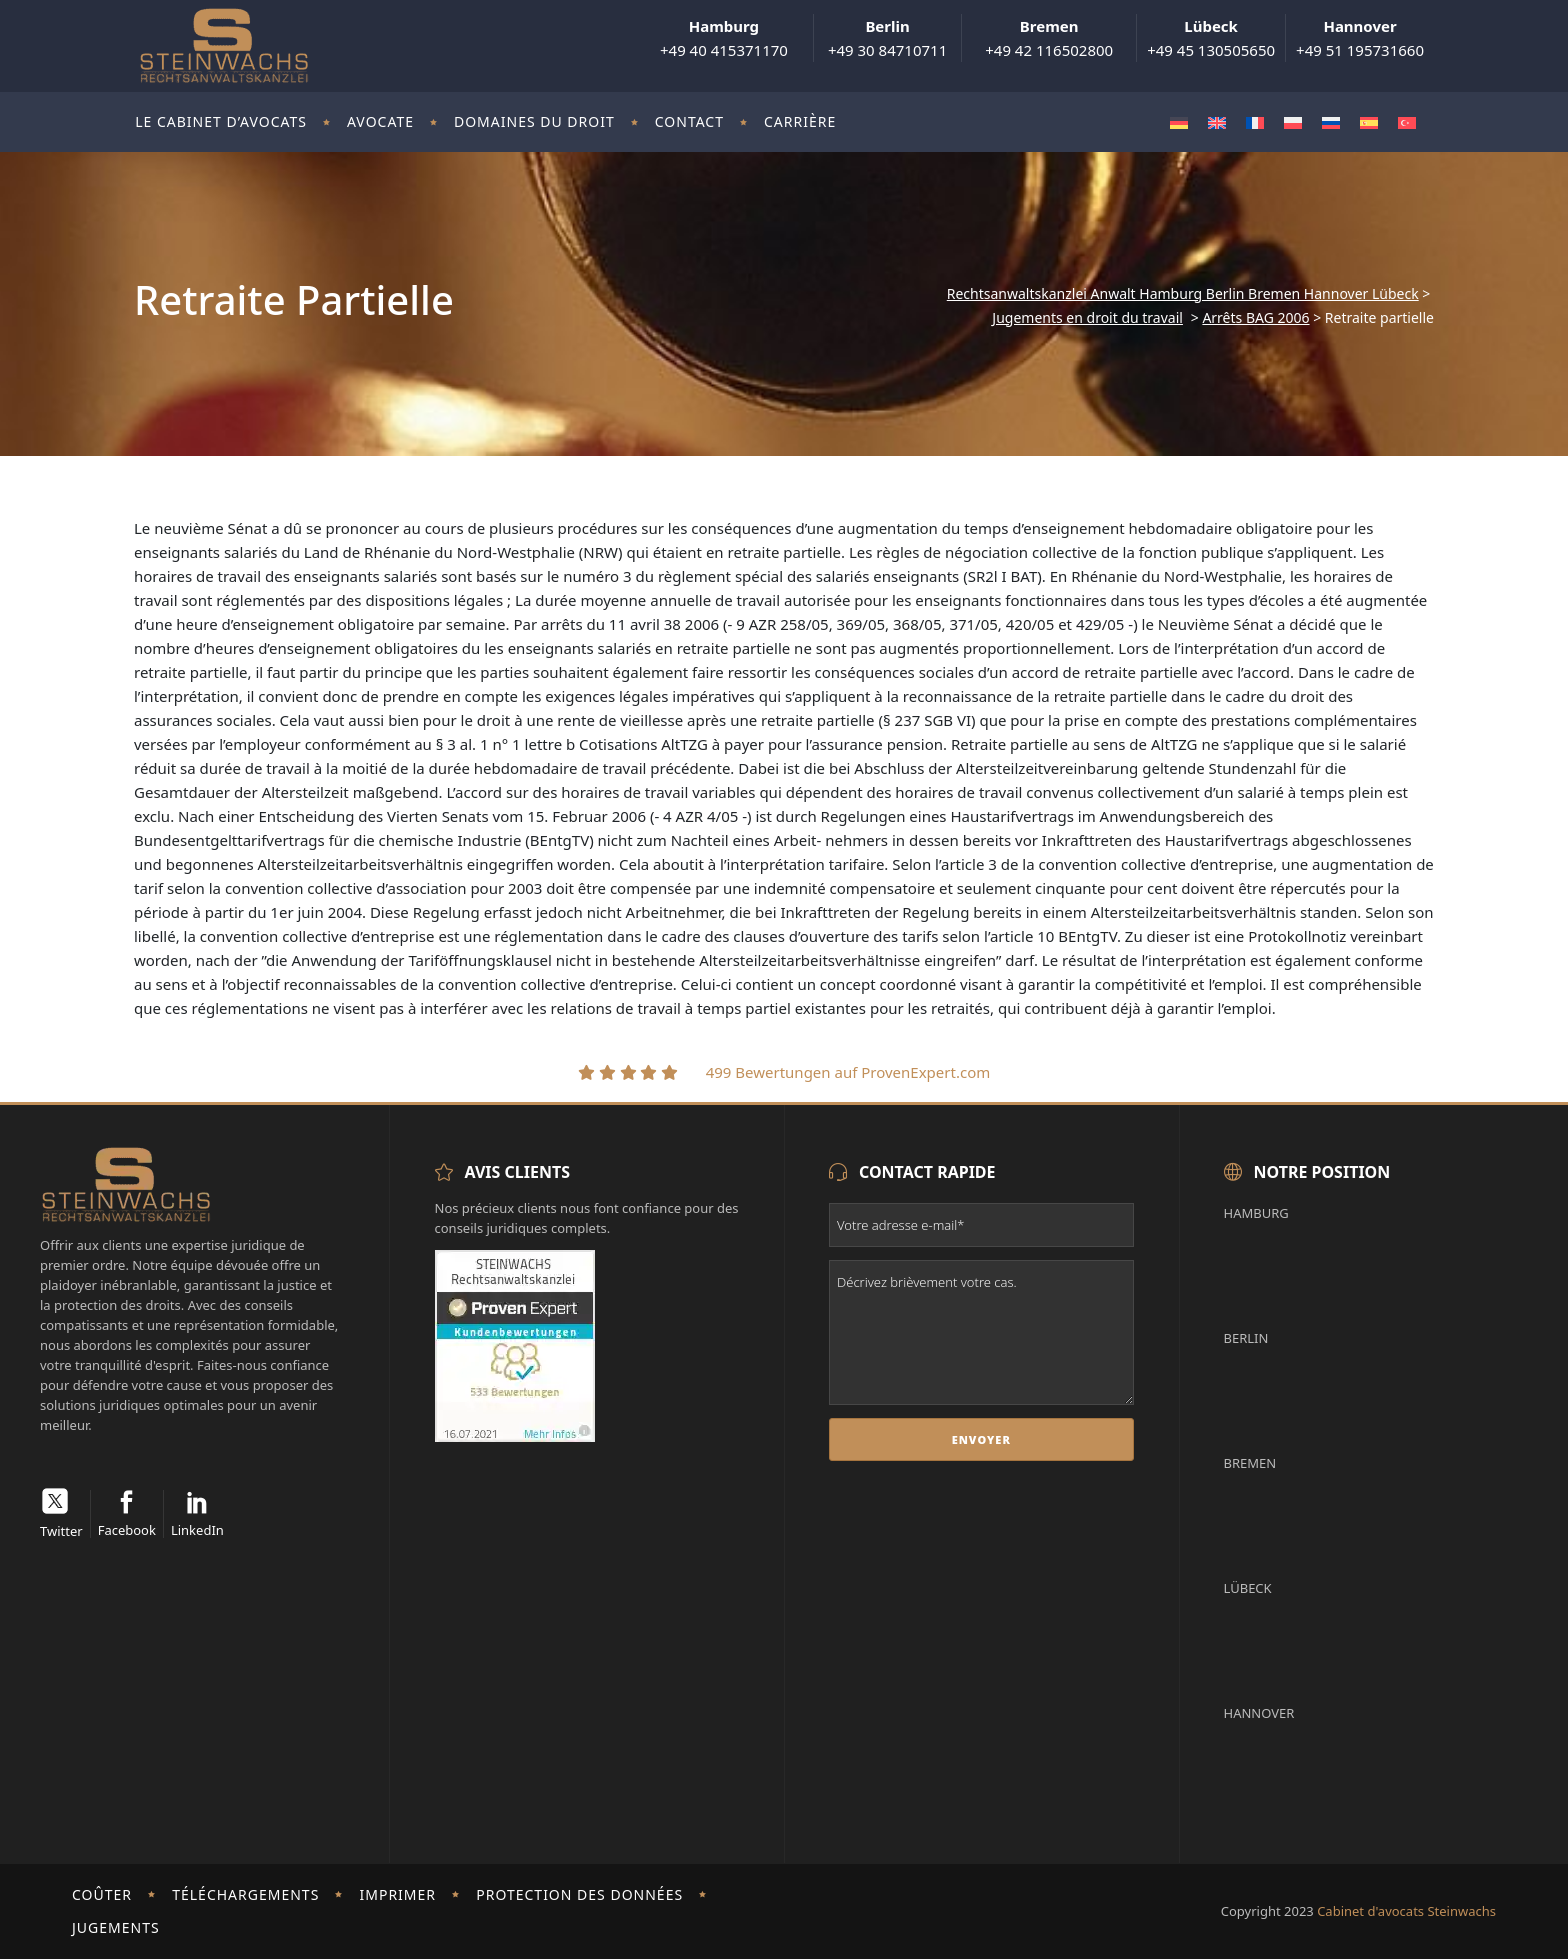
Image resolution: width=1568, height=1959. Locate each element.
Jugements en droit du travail (1087, 318)
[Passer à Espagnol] (1369, 122)
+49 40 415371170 (724, 38)
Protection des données (579, 1894)
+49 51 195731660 (1360, 38)
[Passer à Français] (1255, 122)
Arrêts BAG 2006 (1255, 318)
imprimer (398, 1894)
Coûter (102, 1894)
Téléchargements (245, 1894)
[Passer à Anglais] (1217, 122)
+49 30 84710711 (887, 38)
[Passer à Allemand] (1179, 122)
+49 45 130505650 (1211, 38)
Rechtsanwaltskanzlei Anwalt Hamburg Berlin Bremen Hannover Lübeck (1183, 294)
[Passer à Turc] (1407, 122)
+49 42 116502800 (1049, 38)
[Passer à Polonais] (1293, 122)
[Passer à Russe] (1331, 122)
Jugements (116, 1927)
